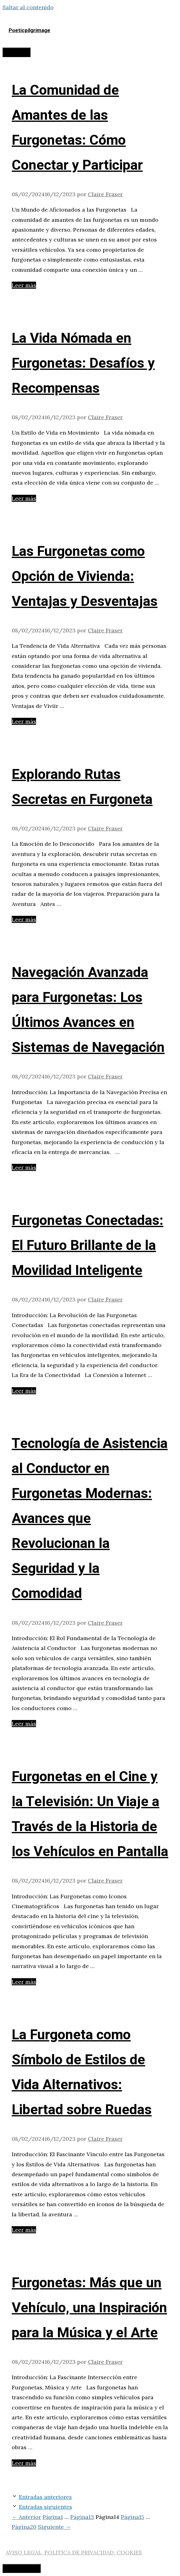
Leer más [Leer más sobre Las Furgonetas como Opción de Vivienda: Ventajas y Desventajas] (24, 721)
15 (132, 2516)
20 (24, 2526)
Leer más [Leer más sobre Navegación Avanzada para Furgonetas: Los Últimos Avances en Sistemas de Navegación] (24, 1167)
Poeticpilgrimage (29, 30)
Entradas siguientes (45, 2506)
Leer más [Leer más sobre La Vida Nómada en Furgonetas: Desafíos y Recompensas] (24, 498)
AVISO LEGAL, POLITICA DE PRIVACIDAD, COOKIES (74, 2552)
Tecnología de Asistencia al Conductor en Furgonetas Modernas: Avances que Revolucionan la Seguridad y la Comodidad (90, 1518)
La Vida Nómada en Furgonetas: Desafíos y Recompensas (83, 363)
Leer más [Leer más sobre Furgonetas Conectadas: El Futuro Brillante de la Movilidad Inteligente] (24, 1390)
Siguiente (54, 2526)
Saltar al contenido (28, 7)
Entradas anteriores (45, 2496)
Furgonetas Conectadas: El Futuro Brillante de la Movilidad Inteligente (87, 1245)
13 (82, 2516)
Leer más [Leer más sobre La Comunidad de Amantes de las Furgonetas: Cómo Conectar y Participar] (24, 285)
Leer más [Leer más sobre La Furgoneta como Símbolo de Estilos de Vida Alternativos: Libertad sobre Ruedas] (24, 2229)
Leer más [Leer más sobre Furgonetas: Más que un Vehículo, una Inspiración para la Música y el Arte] (24, 2462)
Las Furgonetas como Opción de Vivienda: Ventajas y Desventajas (85, 576)
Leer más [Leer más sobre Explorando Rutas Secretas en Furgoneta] (24, 919)
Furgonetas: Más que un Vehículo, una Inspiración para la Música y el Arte (89, 2308)
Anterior (26, 2516)
